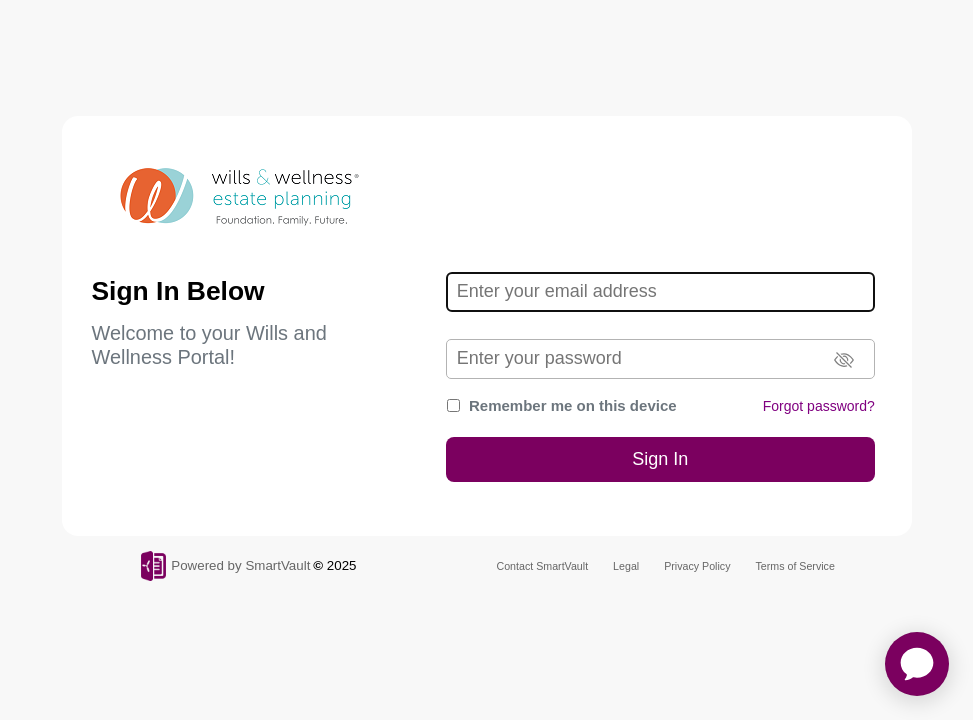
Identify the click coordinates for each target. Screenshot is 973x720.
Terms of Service (795, 566)
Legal (626, 566)
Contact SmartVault (543, 566)
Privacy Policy (697, 566)
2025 (342, 565)
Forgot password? (819, 406)
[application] (917, 664)
